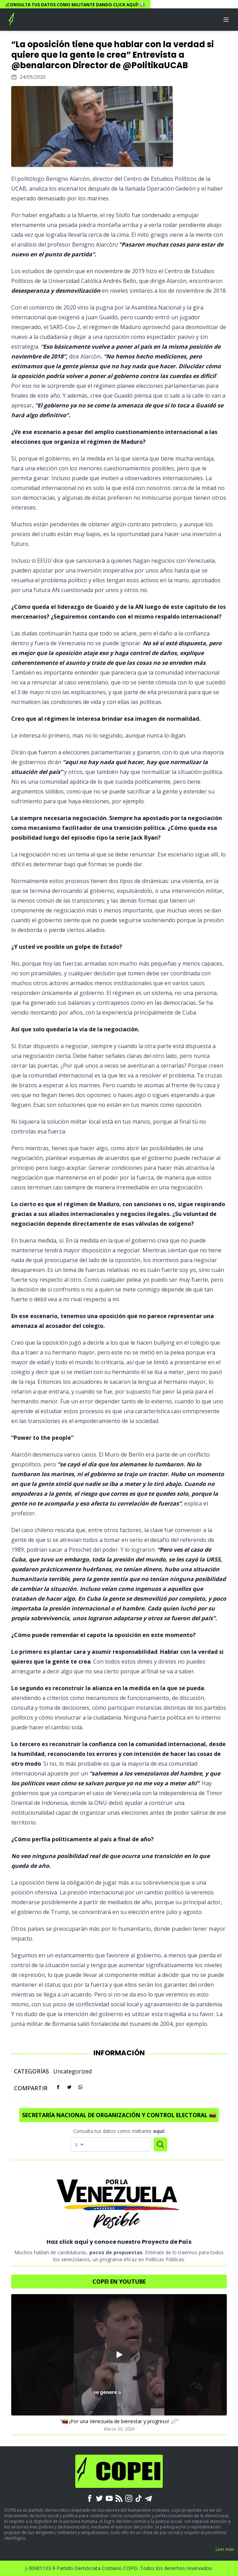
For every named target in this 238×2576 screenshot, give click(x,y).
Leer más (225, 2549)
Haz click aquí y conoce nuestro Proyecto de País (119, 2242)
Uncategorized (72, 2071)
